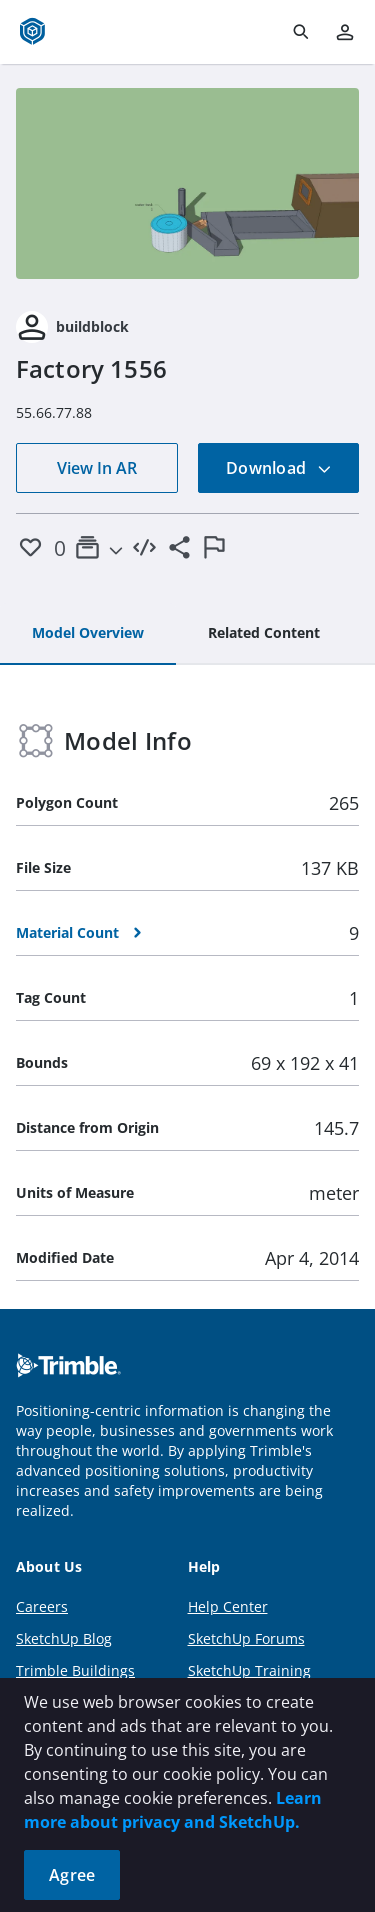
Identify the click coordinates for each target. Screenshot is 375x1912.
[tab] (88, 634)
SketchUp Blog (64, 1638)
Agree (72, 1875)
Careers (42, 1606)
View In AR (97, 468)
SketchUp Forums (246, 1638)
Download (279, 468)
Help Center (228, 1606)
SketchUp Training (249, 1670)
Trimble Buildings (75, 1670)
